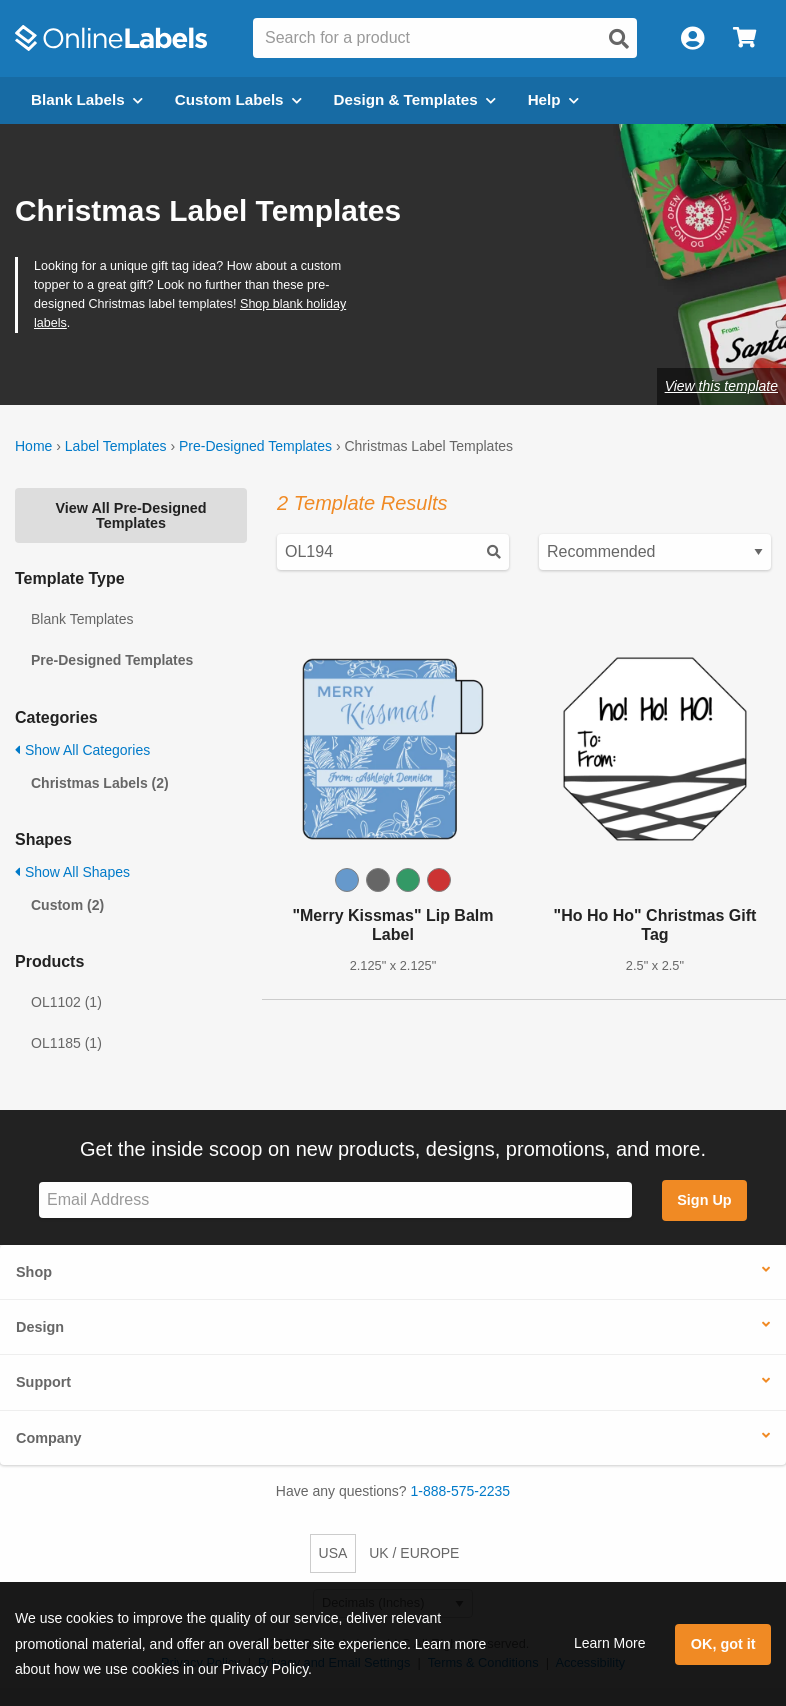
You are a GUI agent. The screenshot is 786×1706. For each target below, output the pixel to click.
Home (33, 446)
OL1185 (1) (66, 1043)
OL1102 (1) (66, 1002)
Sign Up (704, 1200)
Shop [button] (34, 1272)
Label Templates (116, 446)
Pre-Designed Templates (255, 446)
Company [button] (49, 1438)
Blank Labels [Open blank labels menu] (87, 99)
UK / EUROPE (414, 1553)
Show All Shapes (72, 872)
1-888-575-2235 (461, 1491)
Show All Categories (82, 750)
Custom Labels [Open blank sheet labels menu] (238, 99)
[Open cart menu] (744, 38)
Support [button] (43, 1382)
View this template (721, 386)
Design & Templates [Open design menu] (415, 99)
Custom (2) (67, 905)
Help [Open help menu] (553, 99)
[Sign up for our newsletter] (335, 1200)
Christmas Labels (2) (100, 783)
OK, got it (723, 1644)
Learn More (610, 1643)
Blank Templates (82, 619)
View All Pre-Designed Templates (130, 515)
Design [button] (40, 1327)
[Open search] (619, 39)
